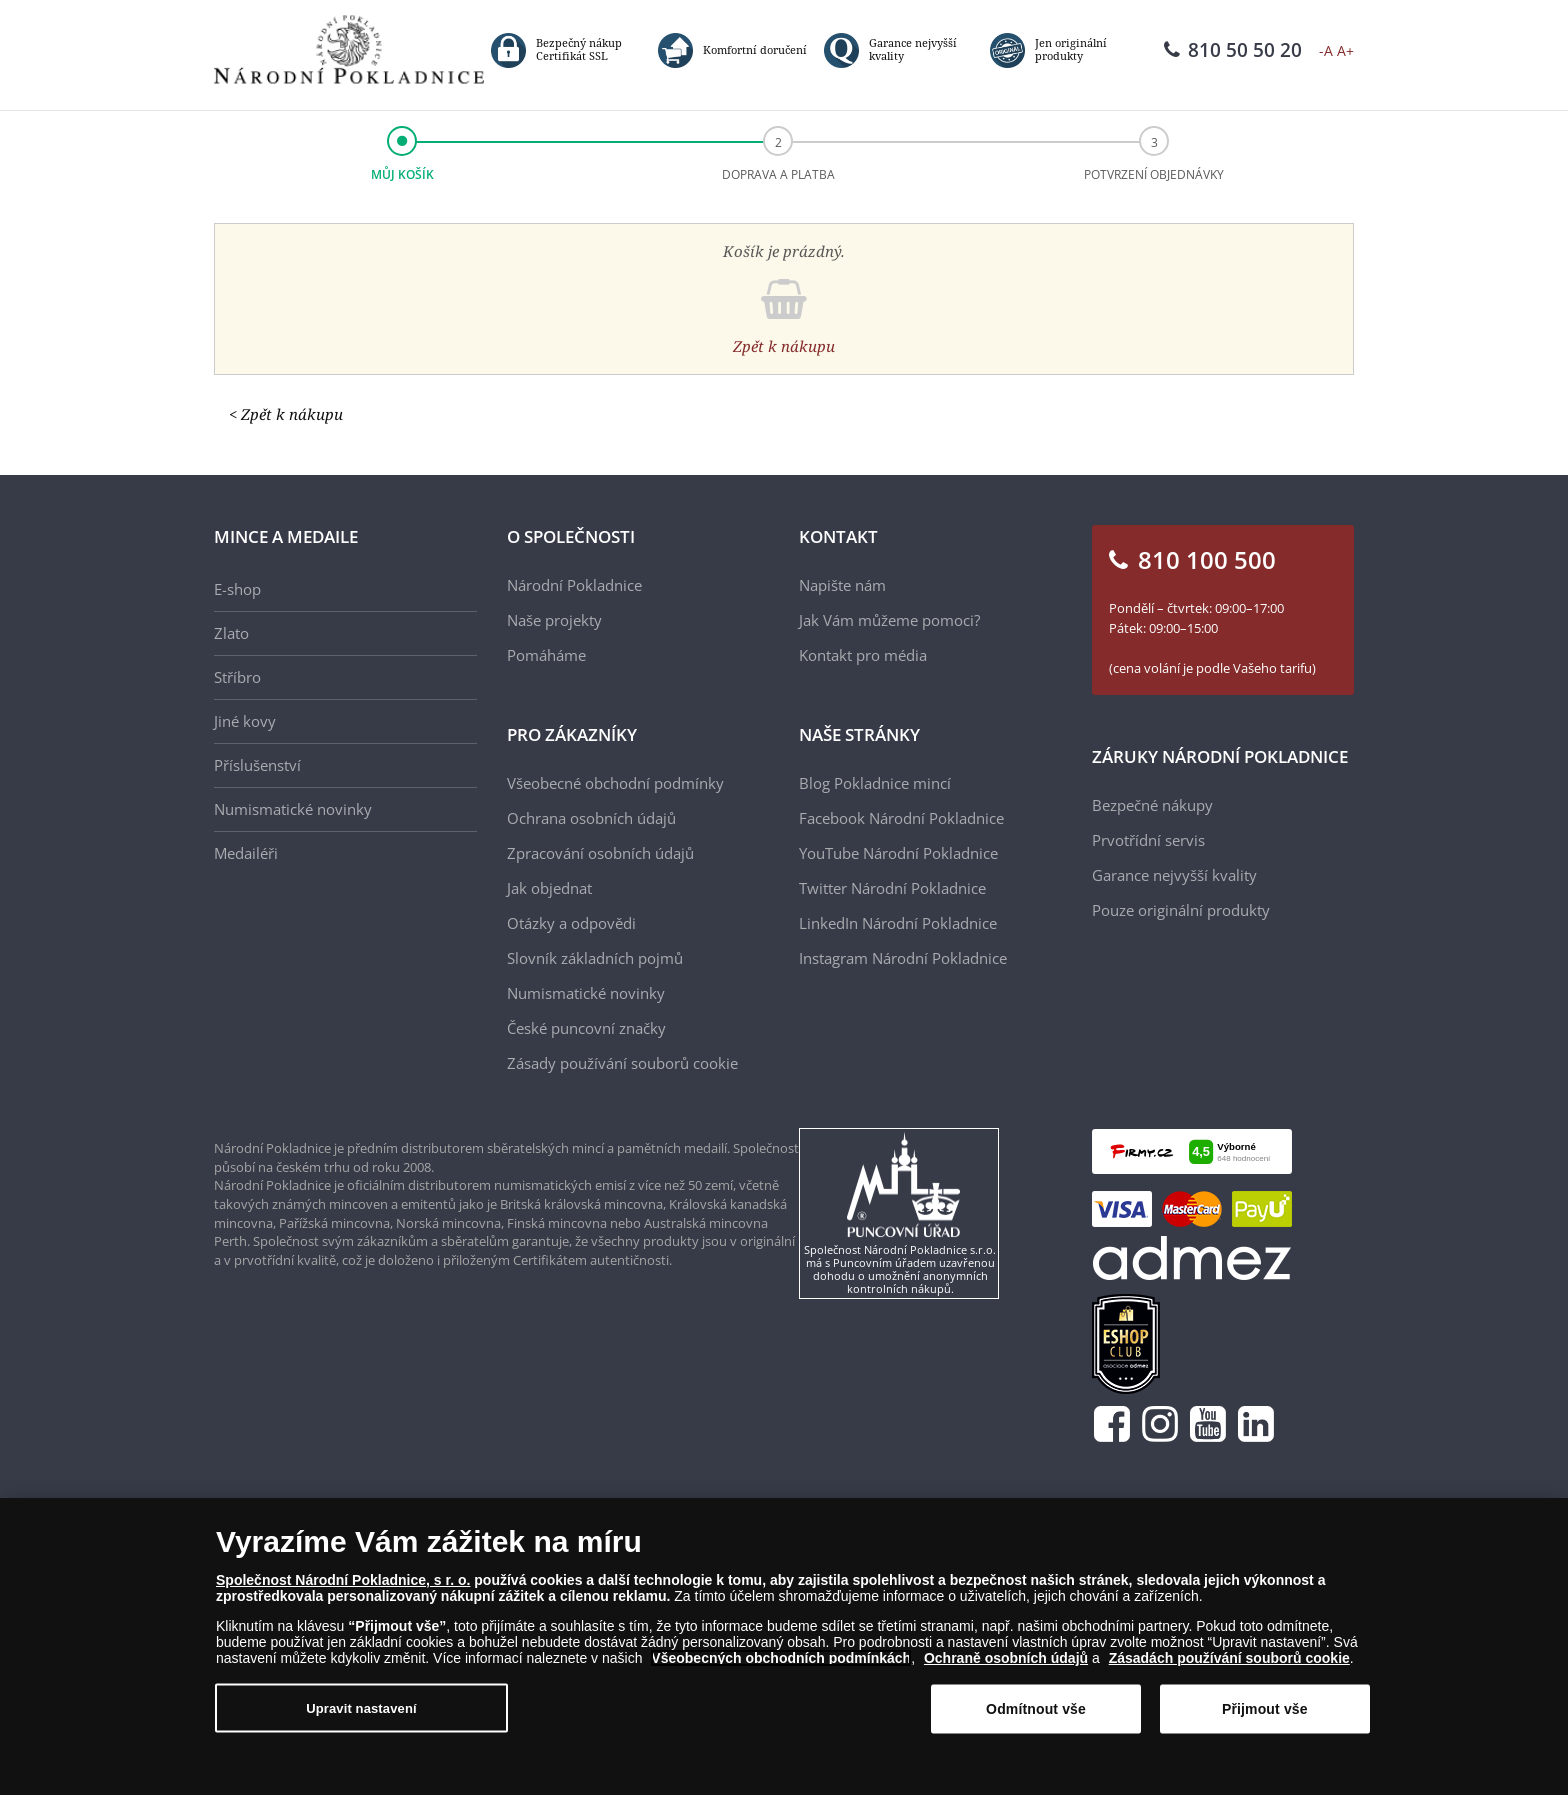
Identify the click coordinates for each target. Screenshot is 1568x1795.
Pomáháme (546, 655)
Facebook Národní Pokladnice (901, 818)
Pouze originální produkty (1181, 910)
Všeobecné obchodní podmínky (615, 783)
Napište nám (842, 585)
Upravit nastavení (361, 1708)
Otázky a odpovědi (571, 923)
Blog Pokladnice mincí (875, 783)
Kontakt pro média (863, 655)
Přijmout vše (1265, 1709)
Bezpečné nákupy (1152, 805)
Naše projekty (554, 620)
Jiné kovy (245, 721)
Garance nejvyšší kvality (1174, 875)
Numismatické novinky (293, 809)
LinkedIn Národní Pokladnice (898, 923)
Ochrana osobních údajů (591, 818)
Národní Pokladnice (574, 585)
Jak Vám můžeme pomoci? (889, 620)
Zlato (231, 633)
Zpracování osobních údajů (600, 853)
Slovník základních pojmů (595, 958)
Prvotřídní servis (1148, 840)
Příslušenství (257, 765)
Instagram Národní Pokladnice (903, 958)
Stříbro (237, 677)
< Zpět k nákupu (286, 414)
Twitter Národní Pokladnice (892, 888)
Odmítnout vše (1036, 1709)
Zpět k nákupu (784, 346)
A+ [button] (1345, 50)
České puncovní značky (586, 1028)
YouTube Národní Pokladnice (898, 853)
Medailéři (246, 853)
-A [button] (1326, 50)
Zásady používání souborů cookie (622, 1063)
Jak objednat (549, 888)
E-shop (237, 589)
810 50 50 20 (1233, 50)
